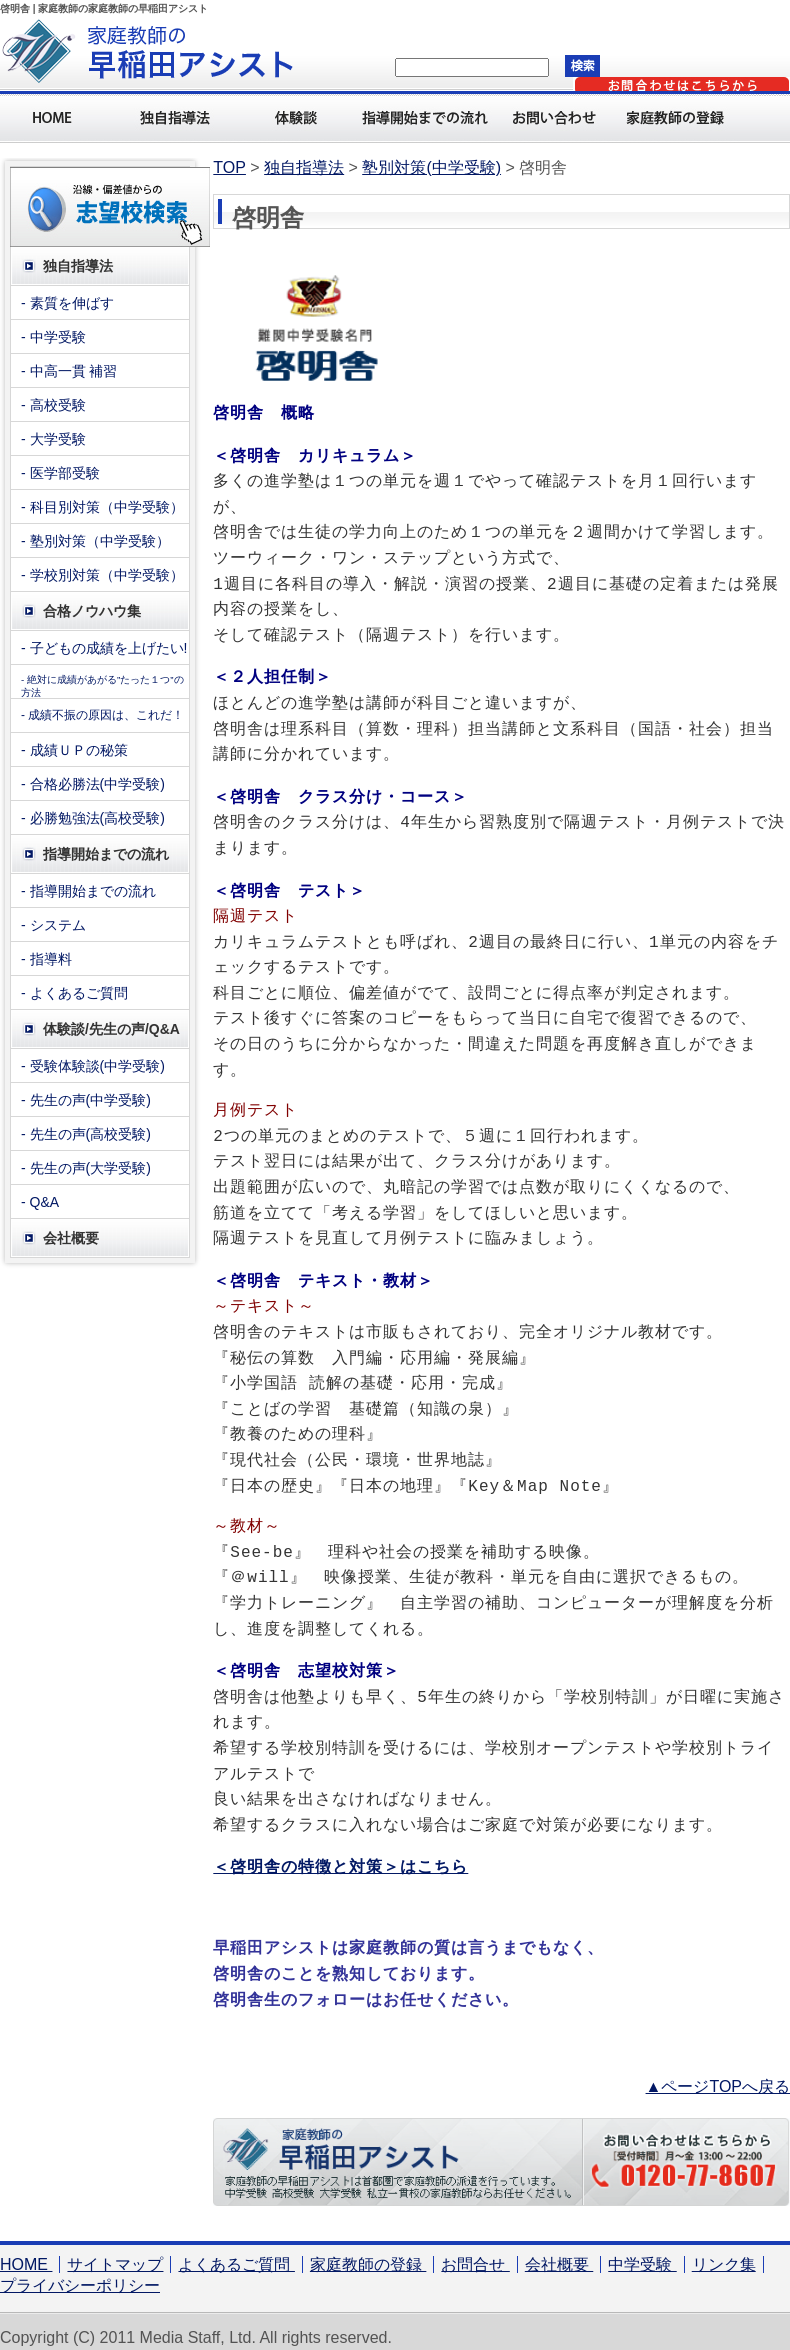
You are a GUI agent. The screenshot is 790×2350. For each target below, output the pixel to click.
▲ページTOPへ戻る (718, 2074)
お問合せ (475, 2252)
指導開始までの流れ (430, 117)
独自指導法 (180, 117)
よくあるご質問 (236, 2252)
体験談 (300, 117)
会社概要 (559, 2252)
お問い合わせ (560, 117)
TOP (229, 167)
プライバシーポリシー (80, 2273)
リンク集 (724, 2252)
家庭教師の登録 (680, 117)
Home (60, 117)
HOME (26, 2252)
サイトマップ (115, 2252)
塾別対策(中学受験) (431, 167)
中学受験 (642, 2252)
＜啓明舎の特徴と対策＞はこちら (340, 1854)
